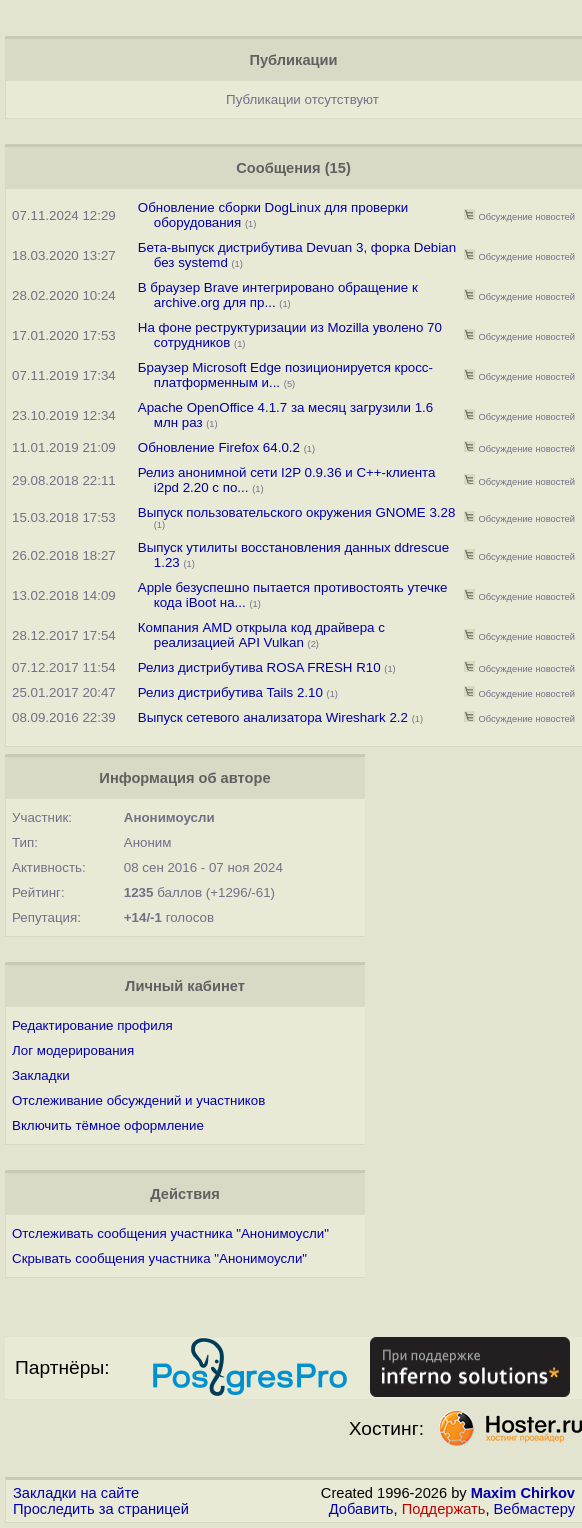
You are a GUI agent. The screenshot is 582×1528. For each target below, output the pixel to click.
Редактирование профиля (92, 1025)
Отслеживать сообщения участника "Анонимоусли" (170, 1233)
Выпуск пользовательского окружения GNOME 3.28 (297, 512)
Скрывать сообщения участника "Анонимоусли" (159, 1258)
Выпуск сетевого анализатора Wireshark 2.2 (273, 717)
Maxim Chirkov (523, 1493)
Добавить (361, 1509)
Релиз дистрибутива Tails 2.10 (232, 692)
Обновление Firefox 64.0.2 (219, 447)
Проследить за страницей (101, 1509)
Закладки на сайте (76, 1493)
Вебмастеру (534, 1509)
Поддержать (444, 1509)
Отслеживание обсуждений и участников (138, 1100)
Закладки (41, 1075)
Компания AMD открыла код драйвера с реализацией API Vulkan (261, 635)
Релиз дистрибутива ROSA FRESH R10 (259, 667)
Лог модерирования (73, 1050)
